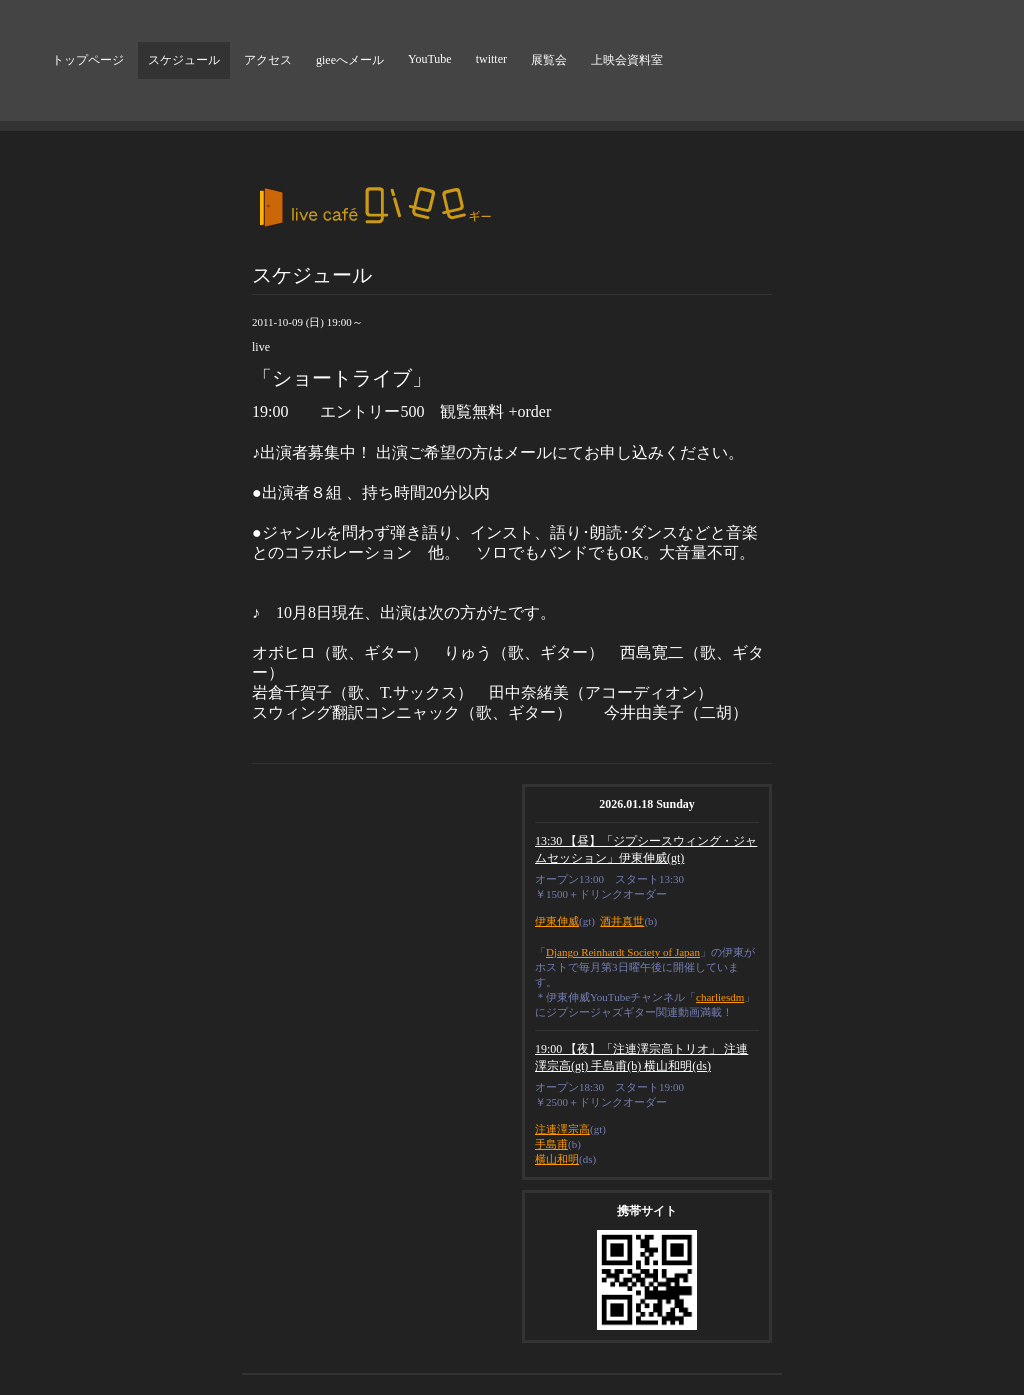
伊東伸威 (557, 921)
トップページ (88, 60)
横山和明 (557, 1159)
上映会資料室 (627, 60)
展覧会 (549, 60)
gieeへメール (350, 60)
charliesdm (720, 997)
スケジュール (184, 60)
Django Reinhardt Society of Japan (623, 952)
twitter (491, 59)
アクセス (268, 60)
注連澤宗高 (562, 1129)
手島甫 (551, 1144)
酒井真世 (622, 921)
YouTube (430, 59)
